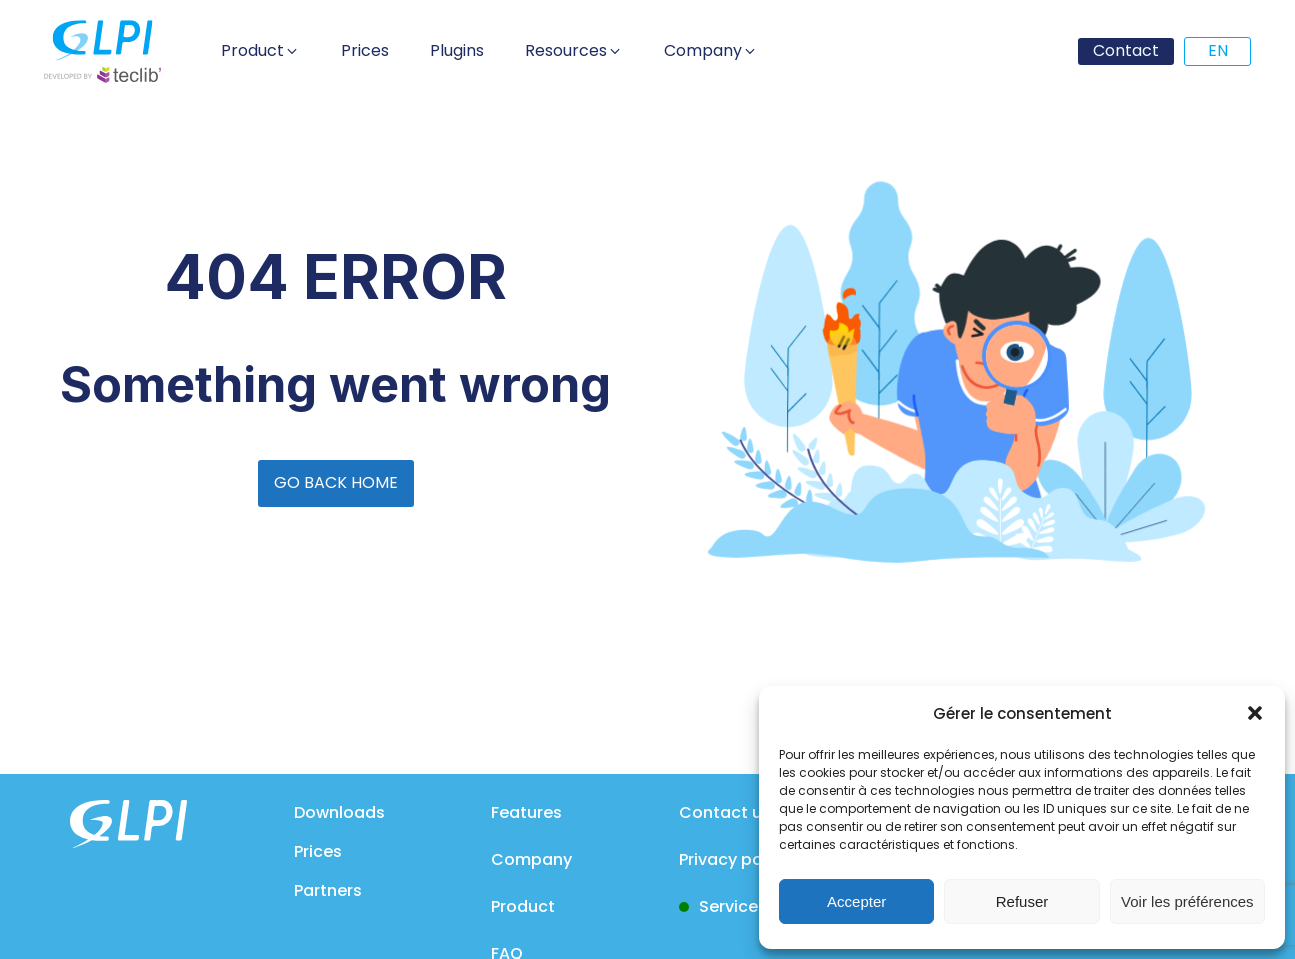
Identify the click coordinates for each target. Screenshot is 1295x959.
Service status (757, 906)
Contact (1126, 50)
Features (526, 812)
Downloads (339, 812)
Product (523, 906)
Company (531, 859)
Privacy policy (734, 859)
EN (1218, 50)
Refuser (1022, 901)
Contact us (725, 812)
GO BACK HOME (336, 482)
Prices (318, 851)
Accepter (856, 901)
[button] (1255, 713)
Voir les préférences (1187, 901)
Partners (328, 890)
